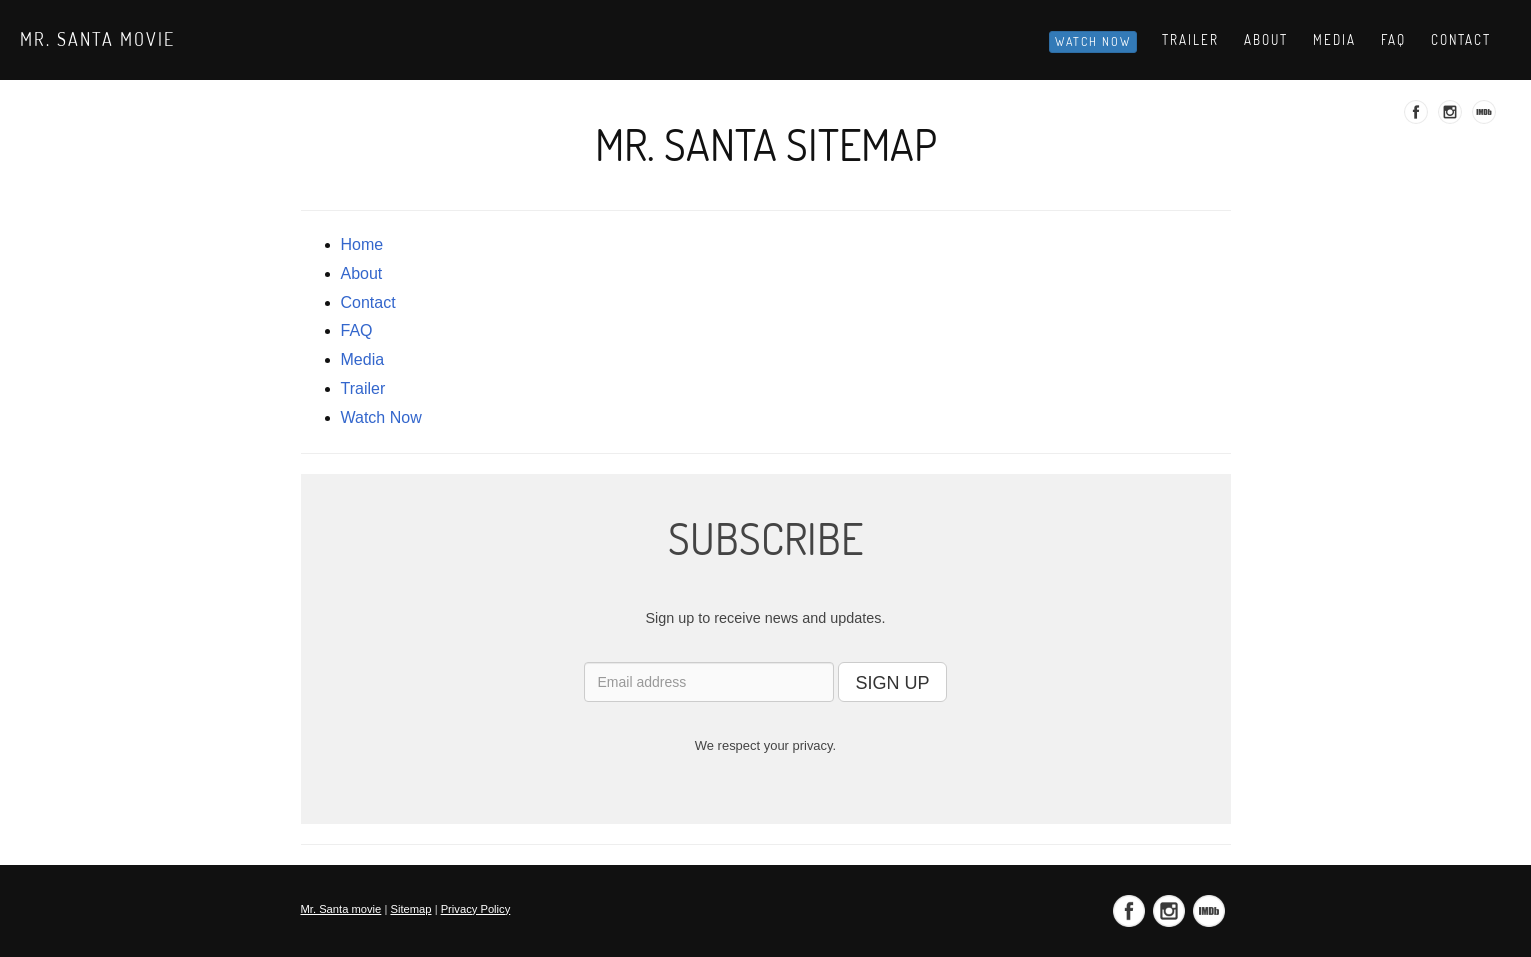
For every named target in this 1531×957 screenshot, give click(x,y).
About (1266, 40)
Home (362, 244)
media (363, 359)
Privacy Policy (476, 909)
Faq (1393, 40)
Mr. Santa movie (97, 39)
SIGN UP (892, 683)
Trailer (1190, 40)
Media (1334, 40)
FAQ (357, 330)
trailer (363, 388)
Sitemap (410, 909)
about (362, 273)
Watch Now (1093, 41)
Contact (1461, 40)
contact (368, 302)
